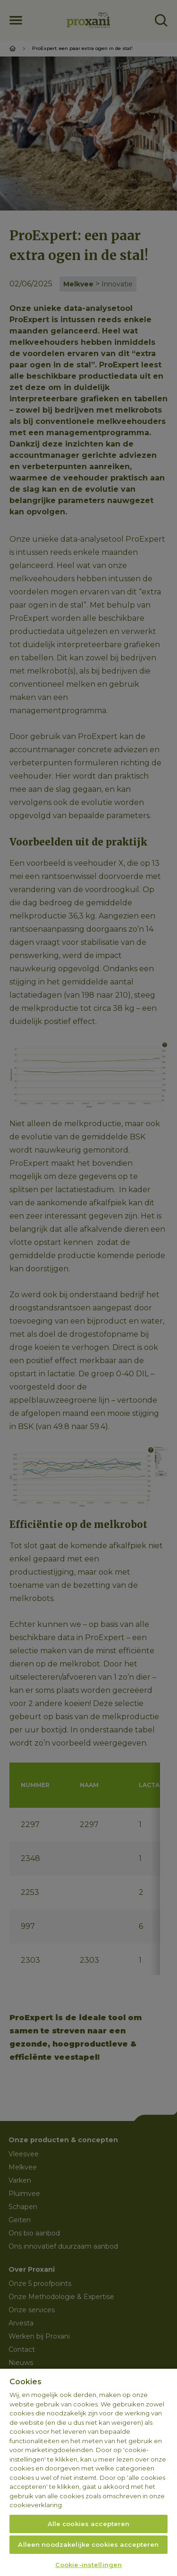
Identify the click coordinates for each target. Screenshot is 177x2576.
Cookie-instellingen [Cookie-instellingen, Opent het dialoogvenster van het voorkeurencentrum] (88, 2564)
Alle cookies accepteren (89, 2523)
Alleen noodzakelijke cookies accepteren (88, 2544)
